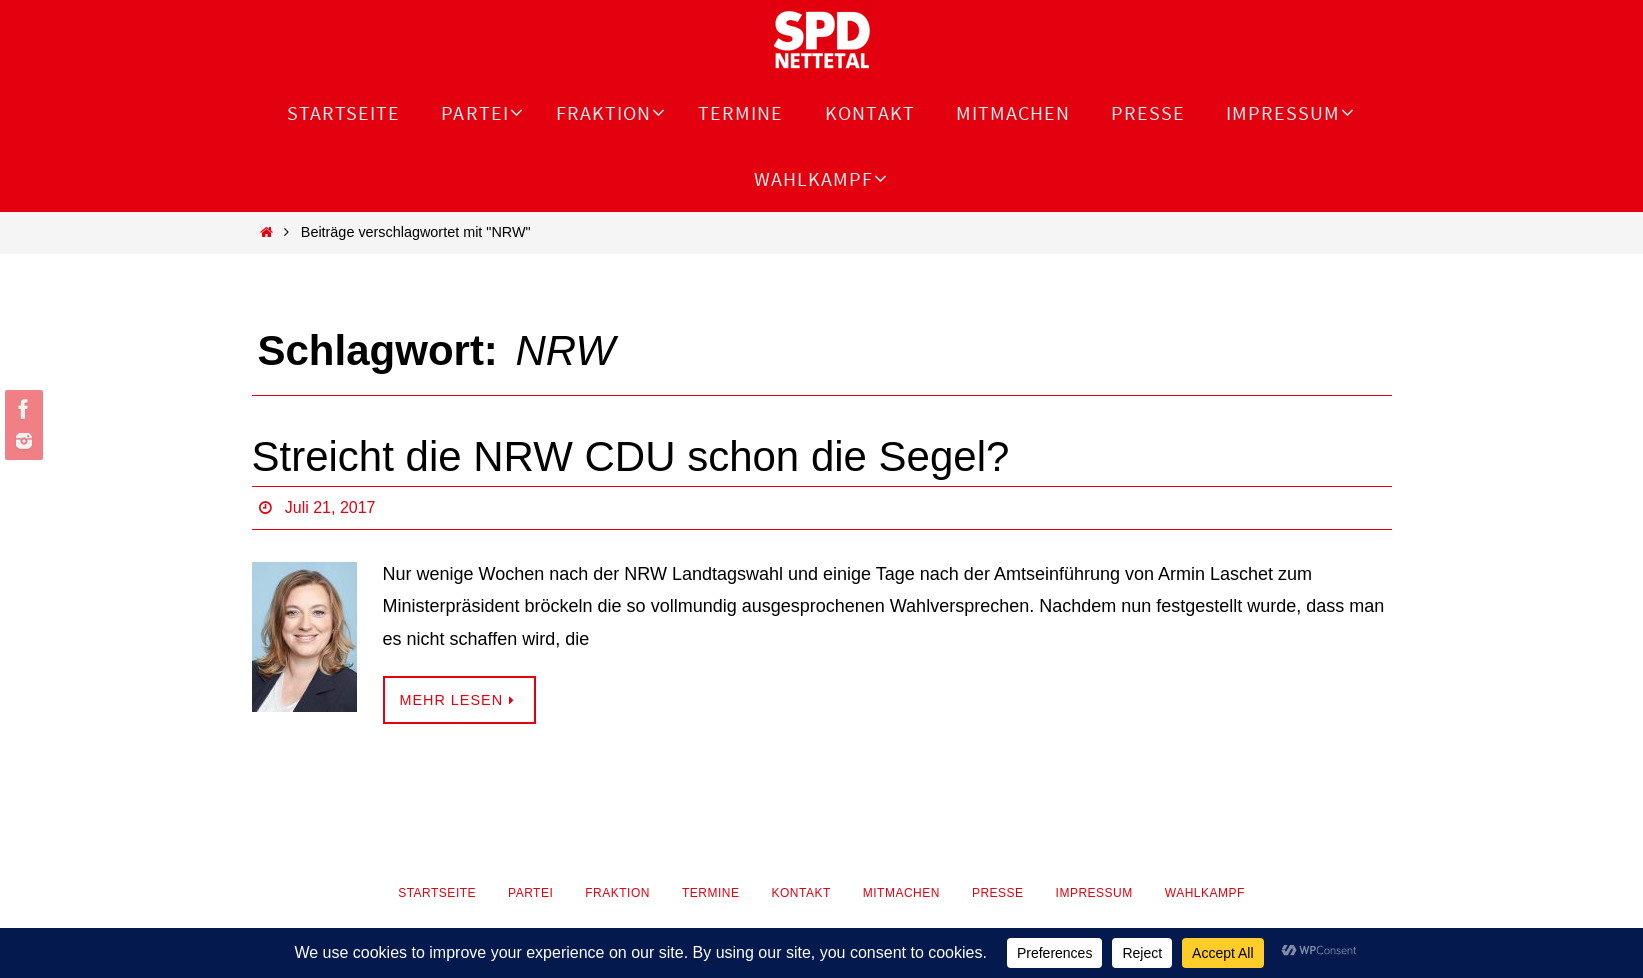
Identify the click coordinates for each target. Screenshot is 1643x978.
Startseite (437, 893)
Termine (711, 893)
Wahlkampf (1205, 893)
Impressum (1094, 893)
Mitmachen (901, 893)
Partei (530, 893)
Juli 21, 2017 (330, 507)
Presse (998, 893)
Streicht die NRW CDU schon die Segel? (631, 456)
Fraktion (617, 893)
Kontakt (800, 893)
